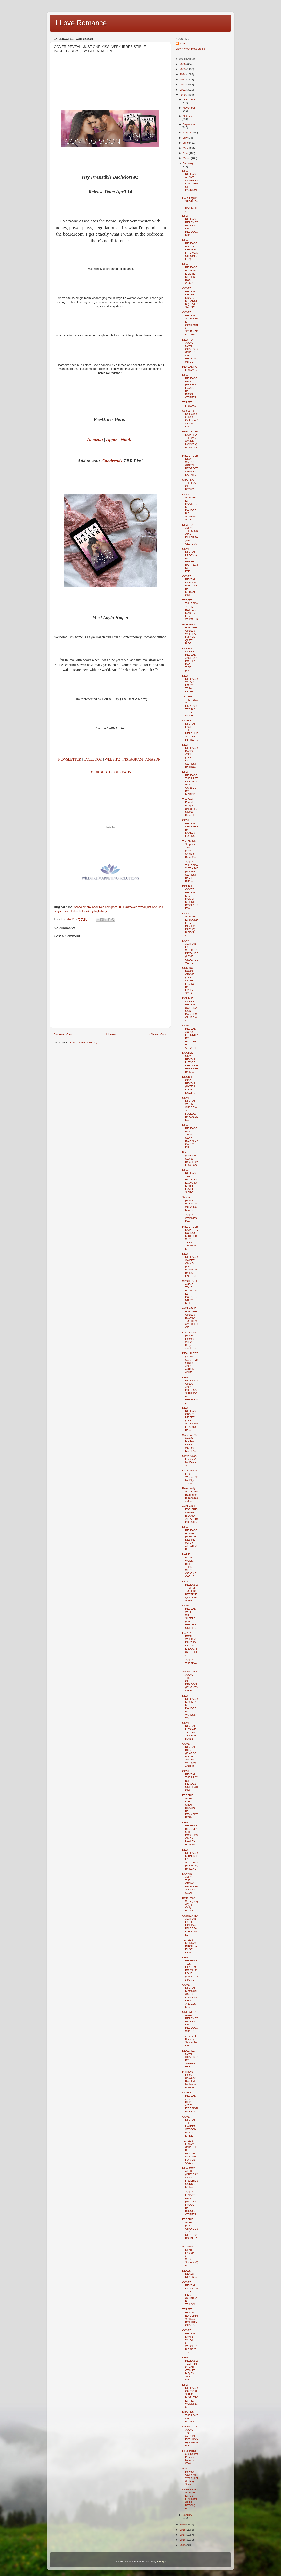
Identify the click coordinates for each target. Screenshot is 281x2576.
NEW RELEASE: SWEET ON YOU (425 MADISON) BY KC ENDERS (190, 1264)
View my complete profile (190, 48)
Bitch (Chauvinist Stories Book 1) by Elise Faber (190, 1158)
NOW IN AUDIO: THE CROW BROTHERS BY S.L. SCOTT (190, 1883)
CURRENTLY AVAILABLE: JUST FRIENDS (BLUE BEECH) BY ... (190, 2499)
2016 (183, 2539)
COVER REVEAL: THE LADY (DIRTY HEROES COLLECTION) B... (190, 1780)
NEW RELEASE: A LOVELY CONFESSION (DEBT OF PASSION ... (190, 182)
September (189, 124)
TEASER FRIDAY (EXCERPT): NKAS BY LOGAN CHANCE (190, 2317)
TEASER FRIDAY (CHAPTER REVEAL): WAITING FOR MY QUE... (189, 2151)
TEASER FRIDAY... (189, 404)
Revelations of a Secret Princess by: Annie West (190, 2457)
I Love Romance (81, 23)
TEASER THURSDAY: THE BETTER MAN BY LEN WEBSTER (190, 610)
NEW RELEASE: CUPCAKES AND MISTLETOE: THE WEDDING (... (190, 2395)
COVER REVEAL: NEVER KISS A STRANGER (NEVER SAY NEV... (190, 298)
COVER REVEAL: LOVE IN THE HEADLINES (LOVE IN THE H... (190, 730)
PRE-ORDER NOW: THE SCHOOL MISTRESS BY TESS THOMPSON (190, 1237)
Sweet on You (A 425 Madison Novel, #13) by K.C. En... (190, 1443)
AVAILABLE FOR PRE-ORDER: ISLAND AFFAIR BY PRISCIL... (190, 1514)
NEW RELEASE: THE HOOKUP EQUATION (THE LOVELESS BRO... (190, 1181)
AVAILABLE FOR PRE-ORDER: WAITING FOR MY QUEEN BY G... (190, 634)
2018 (183, 2529)
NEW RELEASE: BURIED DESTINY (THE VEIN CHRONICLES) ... (190, 250)
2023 (183, 79)
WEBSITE (112, 759)
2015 (183, 2545)
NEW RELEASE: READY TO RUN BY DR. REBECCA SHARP (190, 225)
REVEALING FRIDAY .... (190, 368)
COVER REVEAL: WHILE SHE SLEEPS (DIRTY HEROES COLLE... (189, 1616)
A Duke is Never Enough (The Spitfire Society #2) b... (190, 2256)
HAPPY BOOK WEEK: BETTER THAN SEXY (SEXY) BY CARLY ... (190, 1565)
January (187, 2514)
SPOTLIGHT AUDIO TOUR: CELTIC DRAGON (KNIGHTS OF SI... (190, 1681)
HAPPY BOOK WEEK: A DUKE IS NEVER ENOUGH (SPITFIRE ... (190, 1643)
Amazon (95, 439)
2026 (183, 64)
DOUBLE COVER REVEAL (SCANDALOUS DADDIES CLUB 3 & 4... (190, 1009)
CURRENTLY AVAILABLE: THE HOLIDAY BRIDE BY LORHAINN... (190, 1925)
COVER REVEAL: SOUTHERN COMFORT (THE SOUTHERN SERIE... (190, 323)
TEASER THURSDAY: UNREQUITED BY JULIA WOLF (190, 706)
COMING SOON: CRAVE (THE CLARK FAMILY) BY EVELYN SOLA (188, 980)
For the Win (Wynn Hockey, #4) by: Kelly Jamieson (189, 1340)
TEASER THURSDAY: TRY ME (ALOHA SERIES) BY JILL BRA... (190, 871)
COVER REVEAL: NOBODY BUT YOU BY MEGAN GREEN (189, 586)
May (186, 148)
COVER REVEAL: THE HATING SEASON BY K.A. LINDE (189, 2126)
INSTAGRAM (132, 759)
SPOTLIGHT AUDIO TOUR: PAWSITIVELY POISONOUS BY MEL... (189, 1292)
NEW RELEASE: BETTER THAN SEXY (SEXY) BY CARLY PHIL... (190, 1136)
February (188, 163)
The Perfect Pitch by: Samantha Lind (189, 2041)
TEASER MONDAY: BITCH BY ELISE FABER (189, 1946)
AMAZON (153, 759)
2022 (183, 84)
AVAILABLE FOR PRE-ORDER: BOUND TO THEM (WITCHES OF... (190, 1318)
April (186, 153)
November (189, 107)
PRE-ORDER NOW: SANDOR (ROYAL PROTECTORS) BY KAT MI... (190, 465)
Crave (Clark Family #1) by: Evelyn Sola (189, 1460)
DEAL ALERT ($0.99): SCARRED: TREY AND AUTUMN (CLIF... (190, 1363)
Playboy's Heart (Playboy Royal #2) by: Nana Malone (189, 2079)
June (186, 142)
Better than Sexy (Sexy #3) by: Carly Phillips (190, 1904)
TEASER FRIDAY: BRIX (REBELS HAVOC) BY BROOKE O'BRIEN (189, 2203)
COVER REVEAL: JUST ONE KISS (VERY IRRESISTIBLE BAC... (190, 2102)
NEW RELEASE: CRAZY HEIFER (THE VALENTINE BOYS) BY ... (190, 1418)
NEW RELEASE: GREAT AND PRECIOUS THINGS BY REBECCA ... (190, 1390)
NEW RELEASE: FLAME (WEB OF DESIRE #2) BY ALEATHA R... (190, 1538)
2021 (183, 89)
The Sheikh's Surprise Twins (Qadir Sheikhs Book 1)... (189, 849)
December (189, 99)
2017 (183, 2534)
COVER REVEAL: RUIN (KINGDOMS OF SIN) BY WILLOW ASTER (189, 1754)
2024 (183, 74)
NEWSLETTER (69, 759)
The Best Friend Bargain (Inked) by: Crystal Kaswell (190, 807)
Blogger (161, 2561)
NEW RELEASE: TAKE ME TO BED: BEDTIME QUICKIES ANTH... (190, 1591)
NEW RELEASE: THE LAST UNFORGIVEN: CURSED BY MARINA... (190, 782)
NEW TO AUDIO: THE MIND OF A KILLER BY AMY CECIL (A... (190, 534)
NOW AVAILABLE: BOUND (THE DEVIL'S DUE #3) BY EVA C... (190, 924)
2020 (183, 94)
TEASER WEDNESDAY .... (189, 1218)
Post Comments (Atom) (83, 1042)
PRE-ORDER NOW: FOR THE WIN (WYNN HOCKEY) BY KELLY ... (190, 441)
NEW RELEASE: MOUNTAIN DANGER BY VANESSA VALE (190, 1706)
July (185, 137)
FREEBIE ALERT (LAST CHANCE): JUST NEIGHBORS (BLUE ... (190, 2230)
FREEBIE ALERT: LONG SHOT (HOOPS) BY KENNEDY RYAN (190, 1806)
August (187, 132)
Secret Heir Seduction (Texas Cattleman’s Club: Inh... (190, 418)
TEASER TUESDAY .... (189, 1663)
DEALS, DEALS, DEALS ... (189, 2273)
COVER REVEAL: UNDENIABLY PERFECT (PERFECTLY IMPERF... (190, 559)
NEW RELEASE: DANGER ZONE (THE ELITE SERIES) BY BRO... (190, 755)
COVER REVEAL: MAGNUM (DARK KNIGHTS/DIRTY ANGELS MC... (190, 1995)
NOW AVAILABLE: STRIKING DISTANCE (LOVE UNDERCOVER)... (190, 951)
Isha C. (184, 43)
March (187, 158)
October (187, 116)
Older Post (158, 1034)
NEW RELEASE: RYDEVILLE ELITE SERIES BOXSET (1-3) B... (190, 274)
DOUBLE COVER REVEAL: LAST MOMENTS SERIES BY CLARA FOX (190, 897)
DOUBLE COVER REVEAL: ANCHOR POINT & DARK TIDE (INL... (189, 659)
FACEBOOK (93, 759)
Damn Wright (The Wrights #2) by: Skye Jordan (190, 1477)
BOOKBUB (98, 772)
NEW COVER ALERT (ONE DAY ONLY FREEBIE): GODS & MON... (190, 2177)
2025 (183, 69)
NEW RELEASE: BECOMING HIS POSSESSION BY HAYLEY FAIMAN (190, 1833)
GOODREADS (120, 772)
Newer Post (63, 1034)
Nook (126, 439)
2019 (183, 2524)
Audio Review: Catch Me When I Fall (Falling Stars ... (190, 2476)
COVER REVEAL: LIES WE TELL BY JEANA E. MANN (189, 1730)
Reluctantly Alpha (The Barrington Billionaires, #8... (190, 1494)
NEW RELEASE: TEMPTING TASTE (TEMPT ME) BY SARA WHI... (190, 2368)
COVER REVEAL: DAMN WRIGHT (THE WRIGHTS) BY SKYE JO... (190, 2341)
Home (111, 1034)
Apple (111, 439)
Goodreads (111, 460)
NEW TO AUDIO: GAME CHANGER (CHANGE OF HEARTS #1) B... (190, 350)
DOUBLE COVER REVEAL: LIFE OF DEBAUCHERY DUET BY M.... (190, 1062)
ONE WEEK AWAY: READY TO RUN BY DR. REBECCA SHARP (190, 2021)
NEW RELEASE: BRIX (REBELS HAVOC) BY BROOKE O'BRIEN (190, 386)
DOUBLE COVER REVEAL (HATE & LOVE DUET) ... (189, 1084)
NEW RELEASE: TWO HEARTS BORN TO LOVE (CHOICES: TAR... (190, 1968)
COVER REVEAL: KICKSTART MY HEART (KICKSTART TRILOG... (190, 2293)
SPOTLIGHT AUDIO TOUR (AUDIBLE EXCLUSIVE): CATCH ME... (190, 2436)
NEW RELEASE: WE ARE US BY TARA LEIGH (190, 683)
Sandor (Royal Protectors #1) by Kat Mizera (189, 1204)
